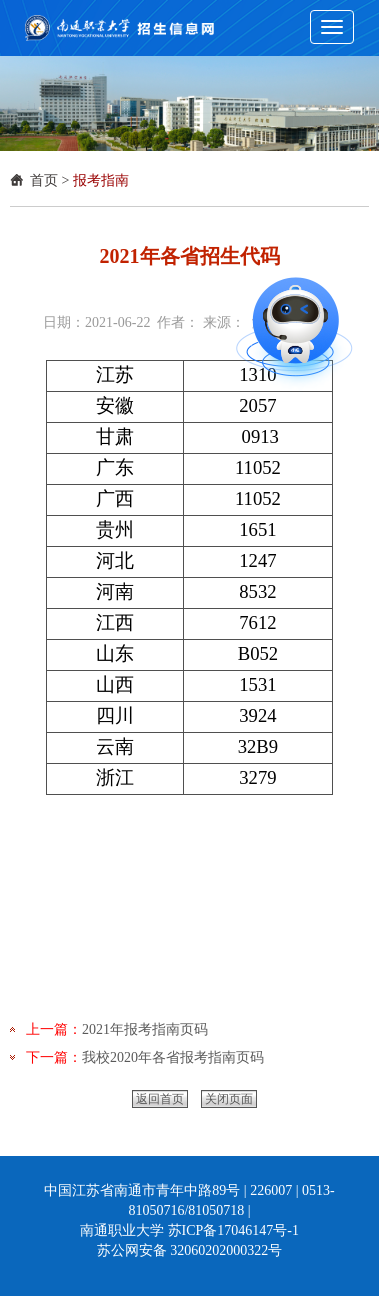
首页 (44, 180)
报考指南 (101, 180)
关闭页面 (229, 1099)
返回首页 (160, 1099)
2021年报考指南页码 (145, 1029)
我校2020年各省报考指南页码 (173, 1057)
